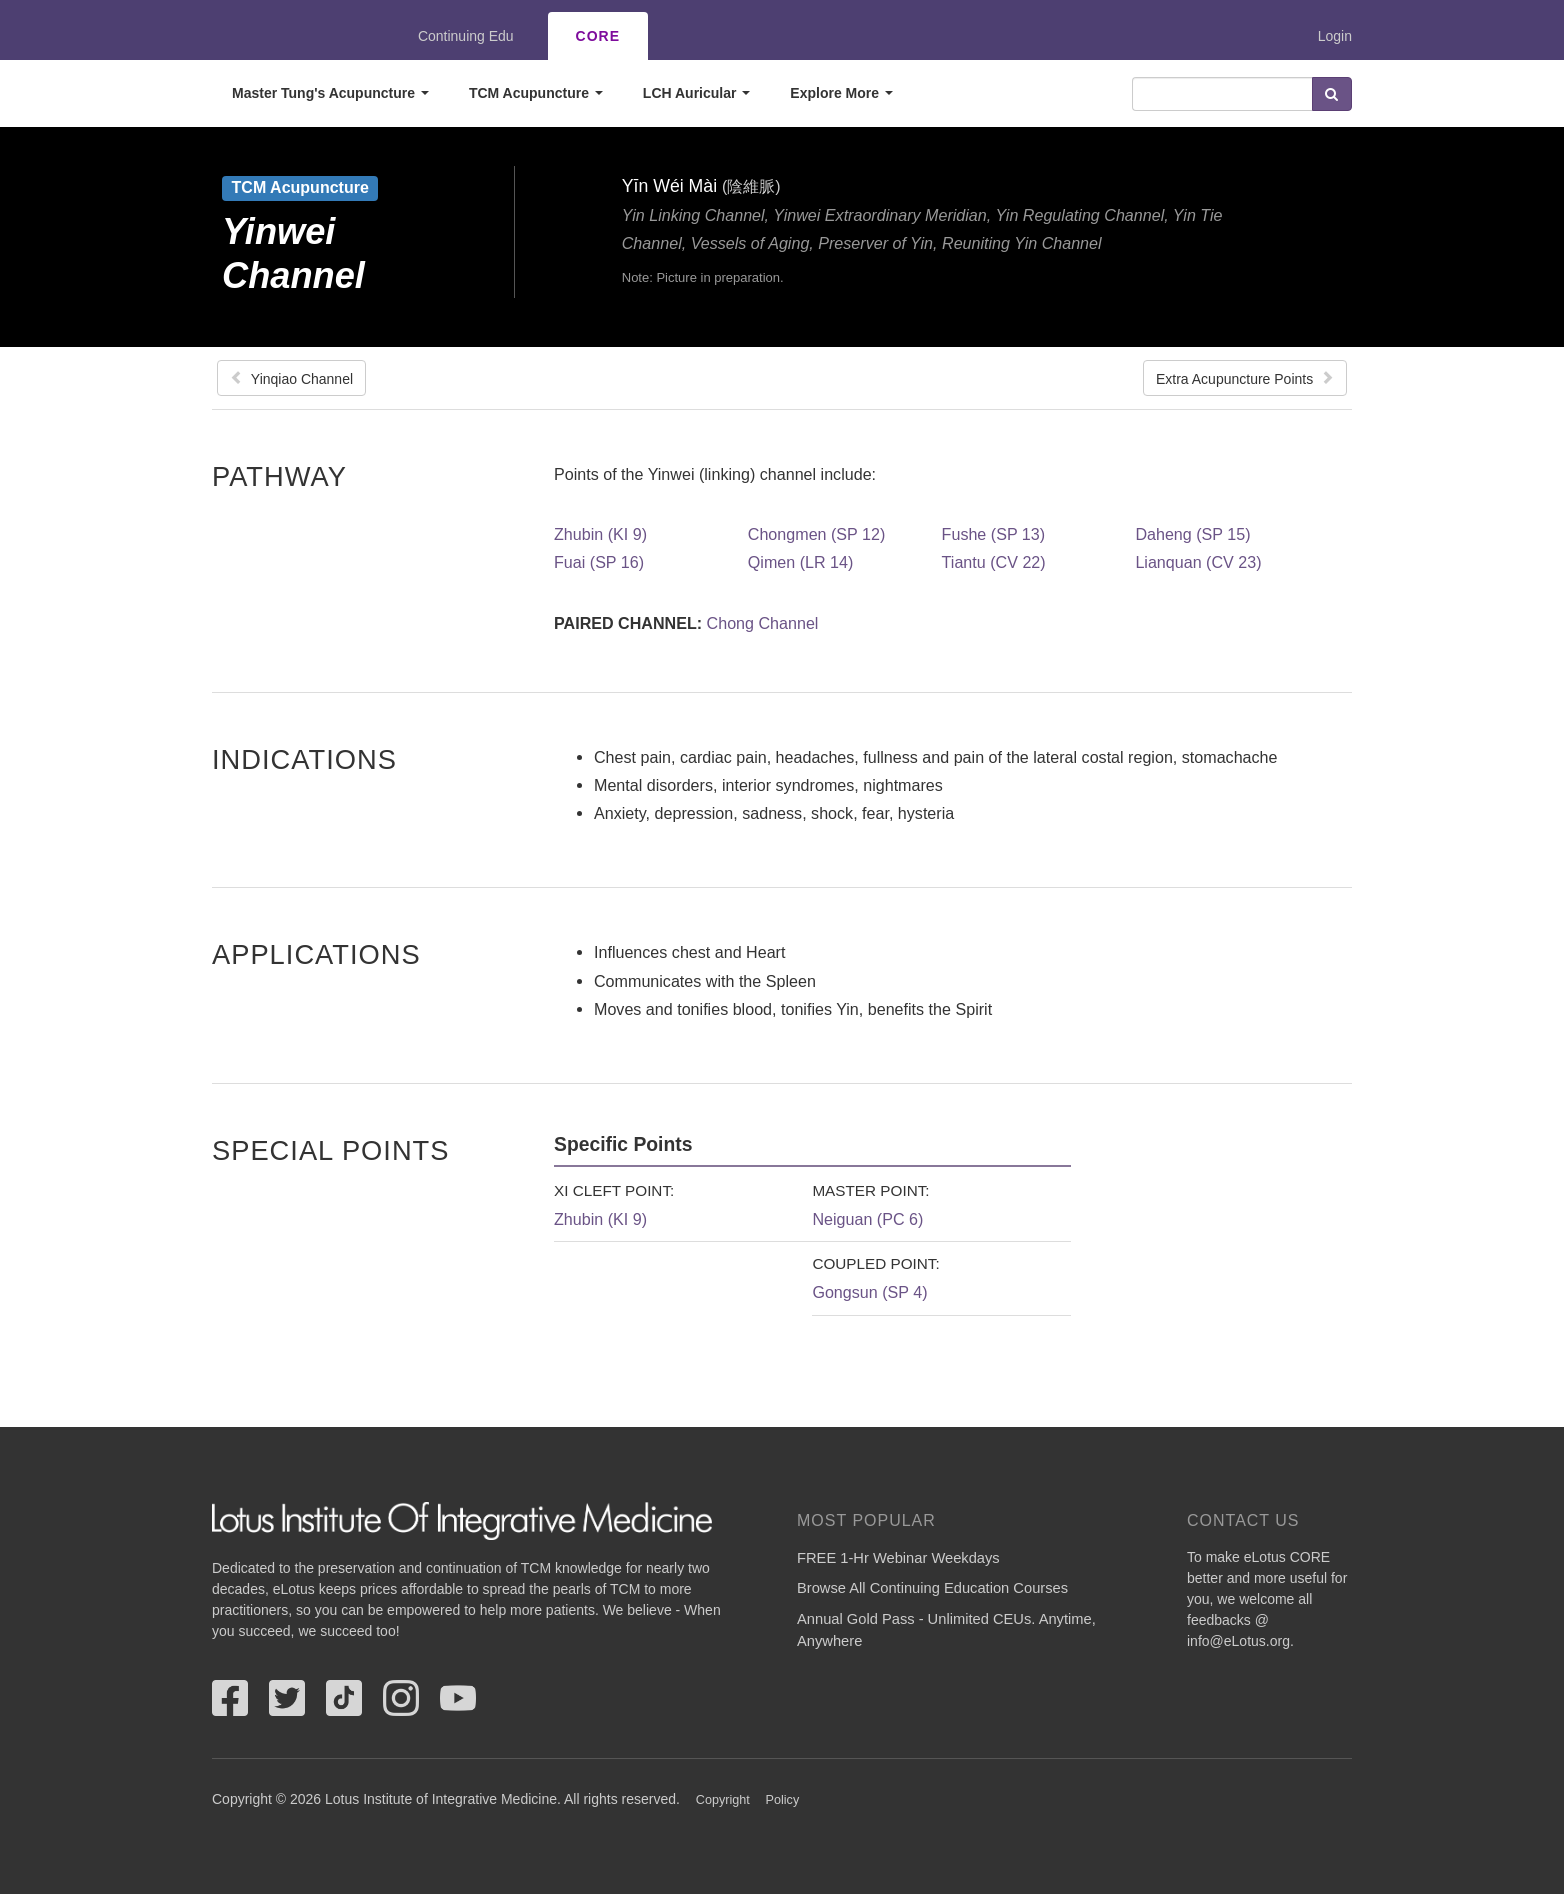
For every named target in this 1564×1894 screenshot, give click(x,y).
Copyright (723, 1800)
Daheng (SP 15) (1192, 534)
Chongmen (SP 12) (816, 534)
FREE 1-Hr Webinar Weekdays (898, 1558)
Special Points (331, 1150)
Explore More (841, 93)
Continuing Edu (466, 36)
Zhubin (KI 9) (600, 534)
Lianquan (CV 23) (1198, 562)
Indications (304, 759)
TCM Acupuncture (536, 93)
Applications (316, 954)
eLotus (285, 36)
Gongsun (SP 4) (869, 1292)
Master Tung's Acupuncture (330, 93)
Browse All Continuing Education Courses (932, 1588)
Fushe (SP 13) (993, 534)
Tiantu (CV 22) (994, 562)
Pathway (279, 476)
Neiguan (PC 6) (867, 1219)
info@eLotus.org (1238, 1641)
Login (1335, 36)
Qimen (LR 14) (801, 562)
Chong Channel (763, 623)
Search (1332, 94)
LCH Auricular (697, 93)
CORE (598, 36)
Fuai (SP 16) (599, 562)
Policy (783, 1800)
